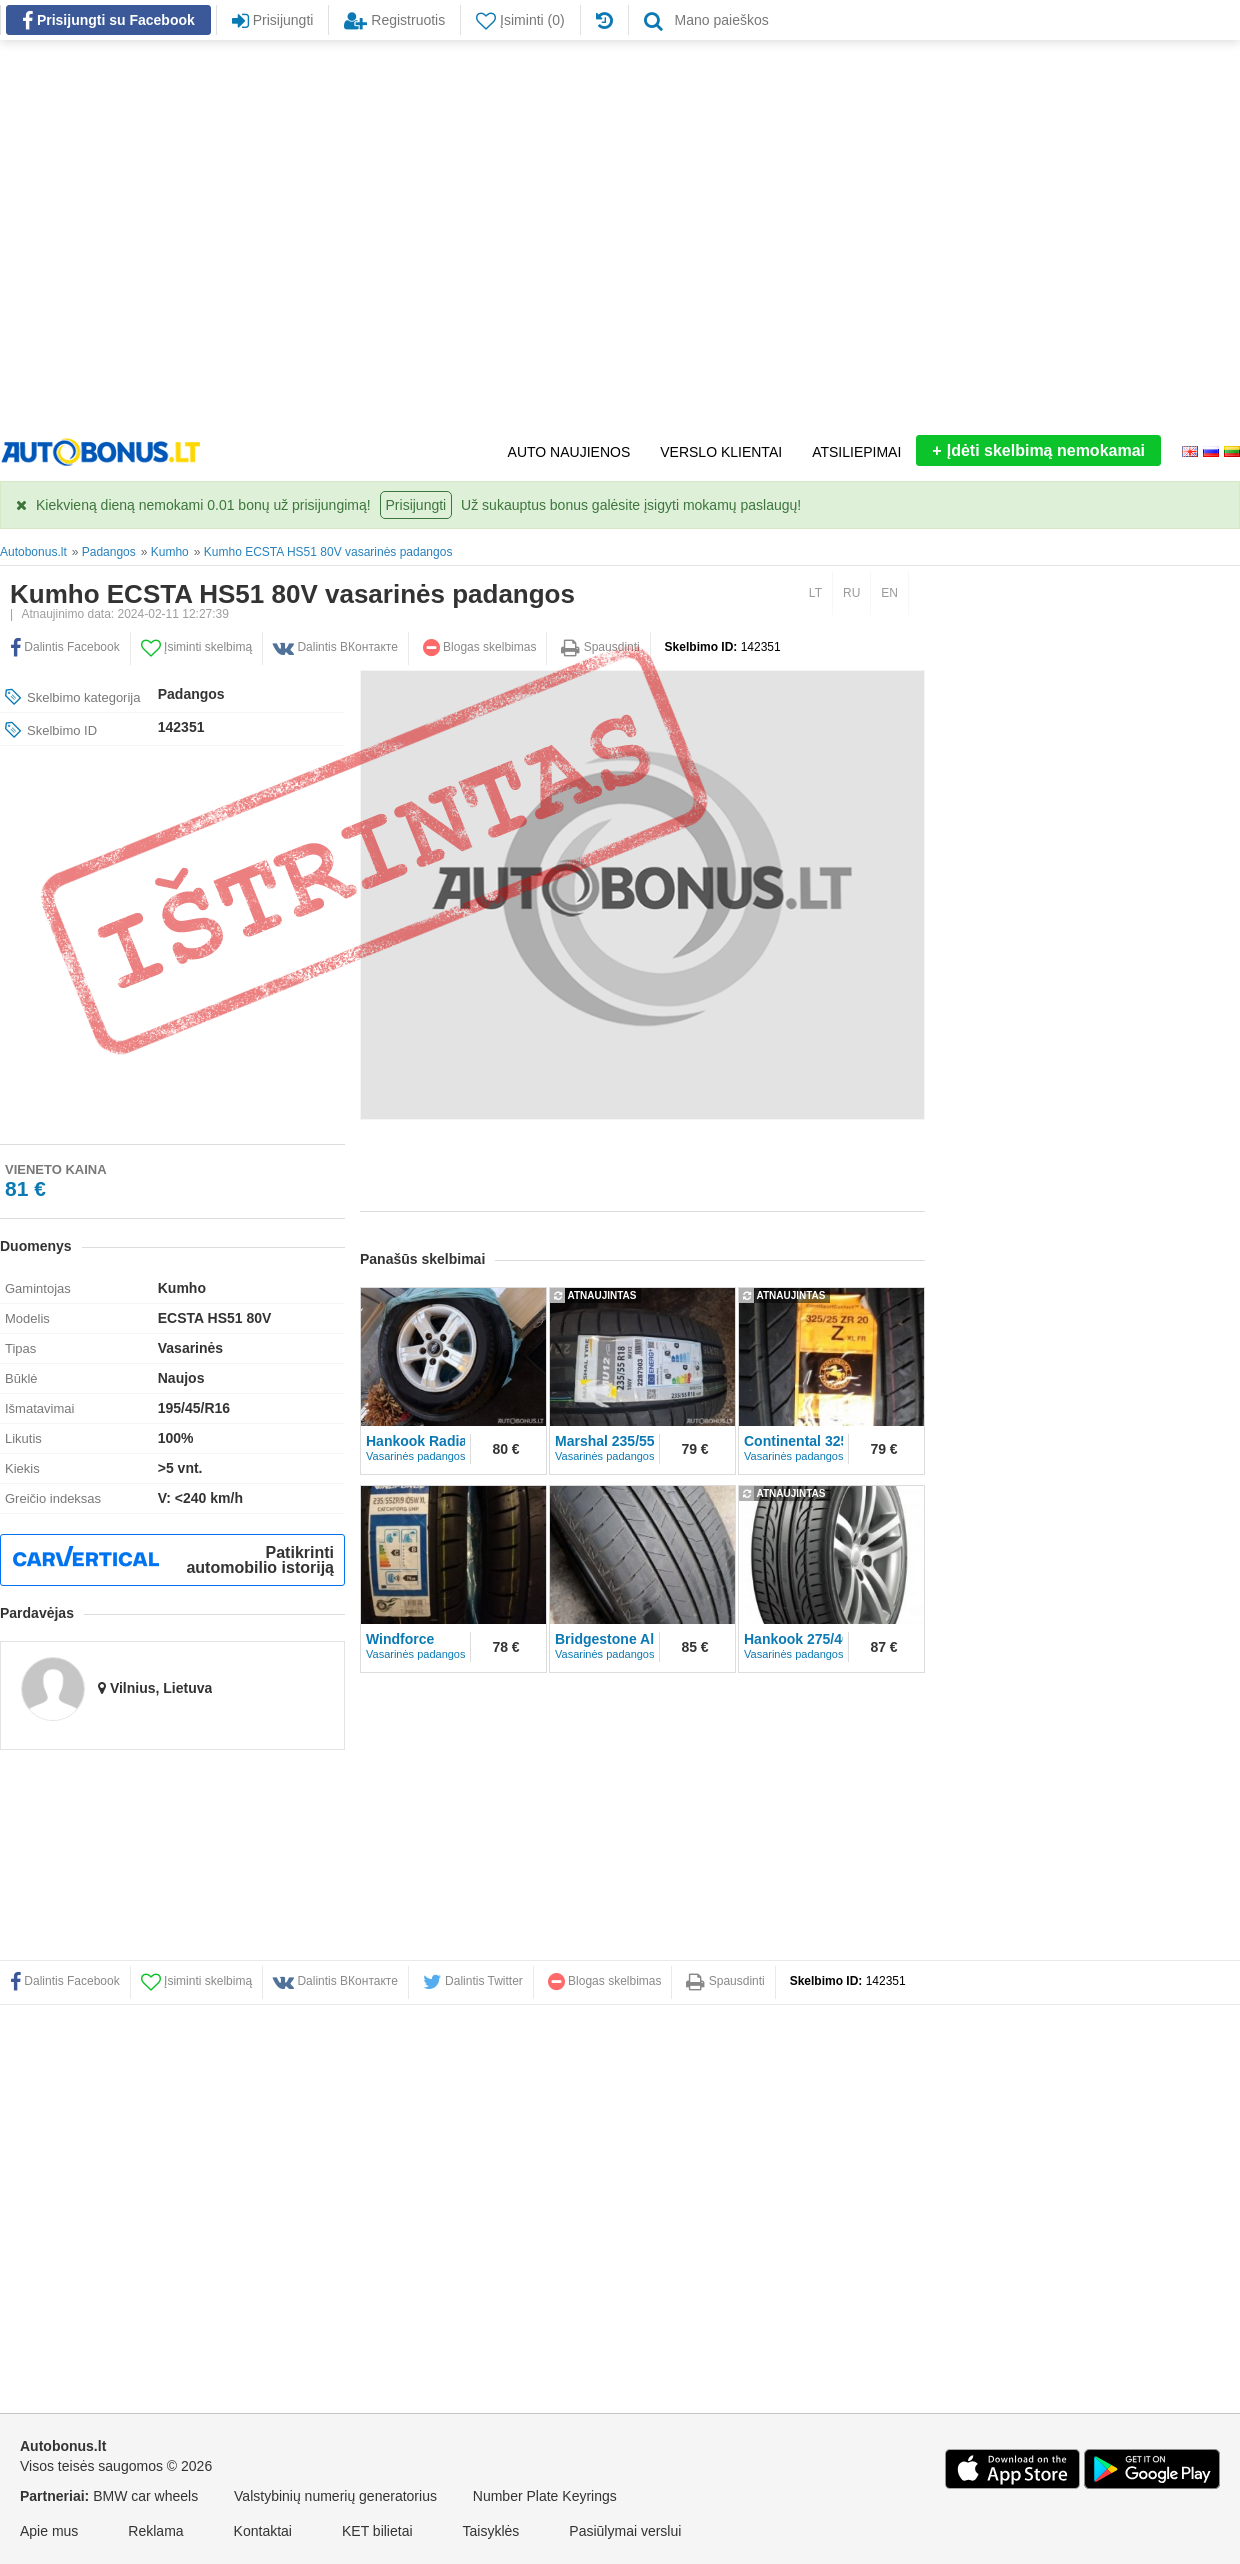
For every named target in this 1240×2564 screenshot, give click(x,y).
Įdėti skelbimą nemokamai (1038, 450)
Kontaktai (263, 2531)
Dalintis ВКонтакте (335, 1981)
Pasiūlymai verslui (625, 2531)
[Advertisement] (187, 237)
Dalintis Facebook (65, 1981)
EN (889, 593)
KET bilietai (377, 2531)
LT (815, 593)
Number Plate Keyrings (545, 2496)
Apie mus (49, 2531)
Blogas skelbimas (480, 647)
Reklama (155, 2531)
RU (851, 593)
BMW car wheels (145, 2496)
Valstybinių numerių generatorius (335, 2496)
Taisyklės (491, 2531)
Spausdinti (600, 647)
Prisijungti (416, 505)
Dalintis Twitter (473, 1981)
